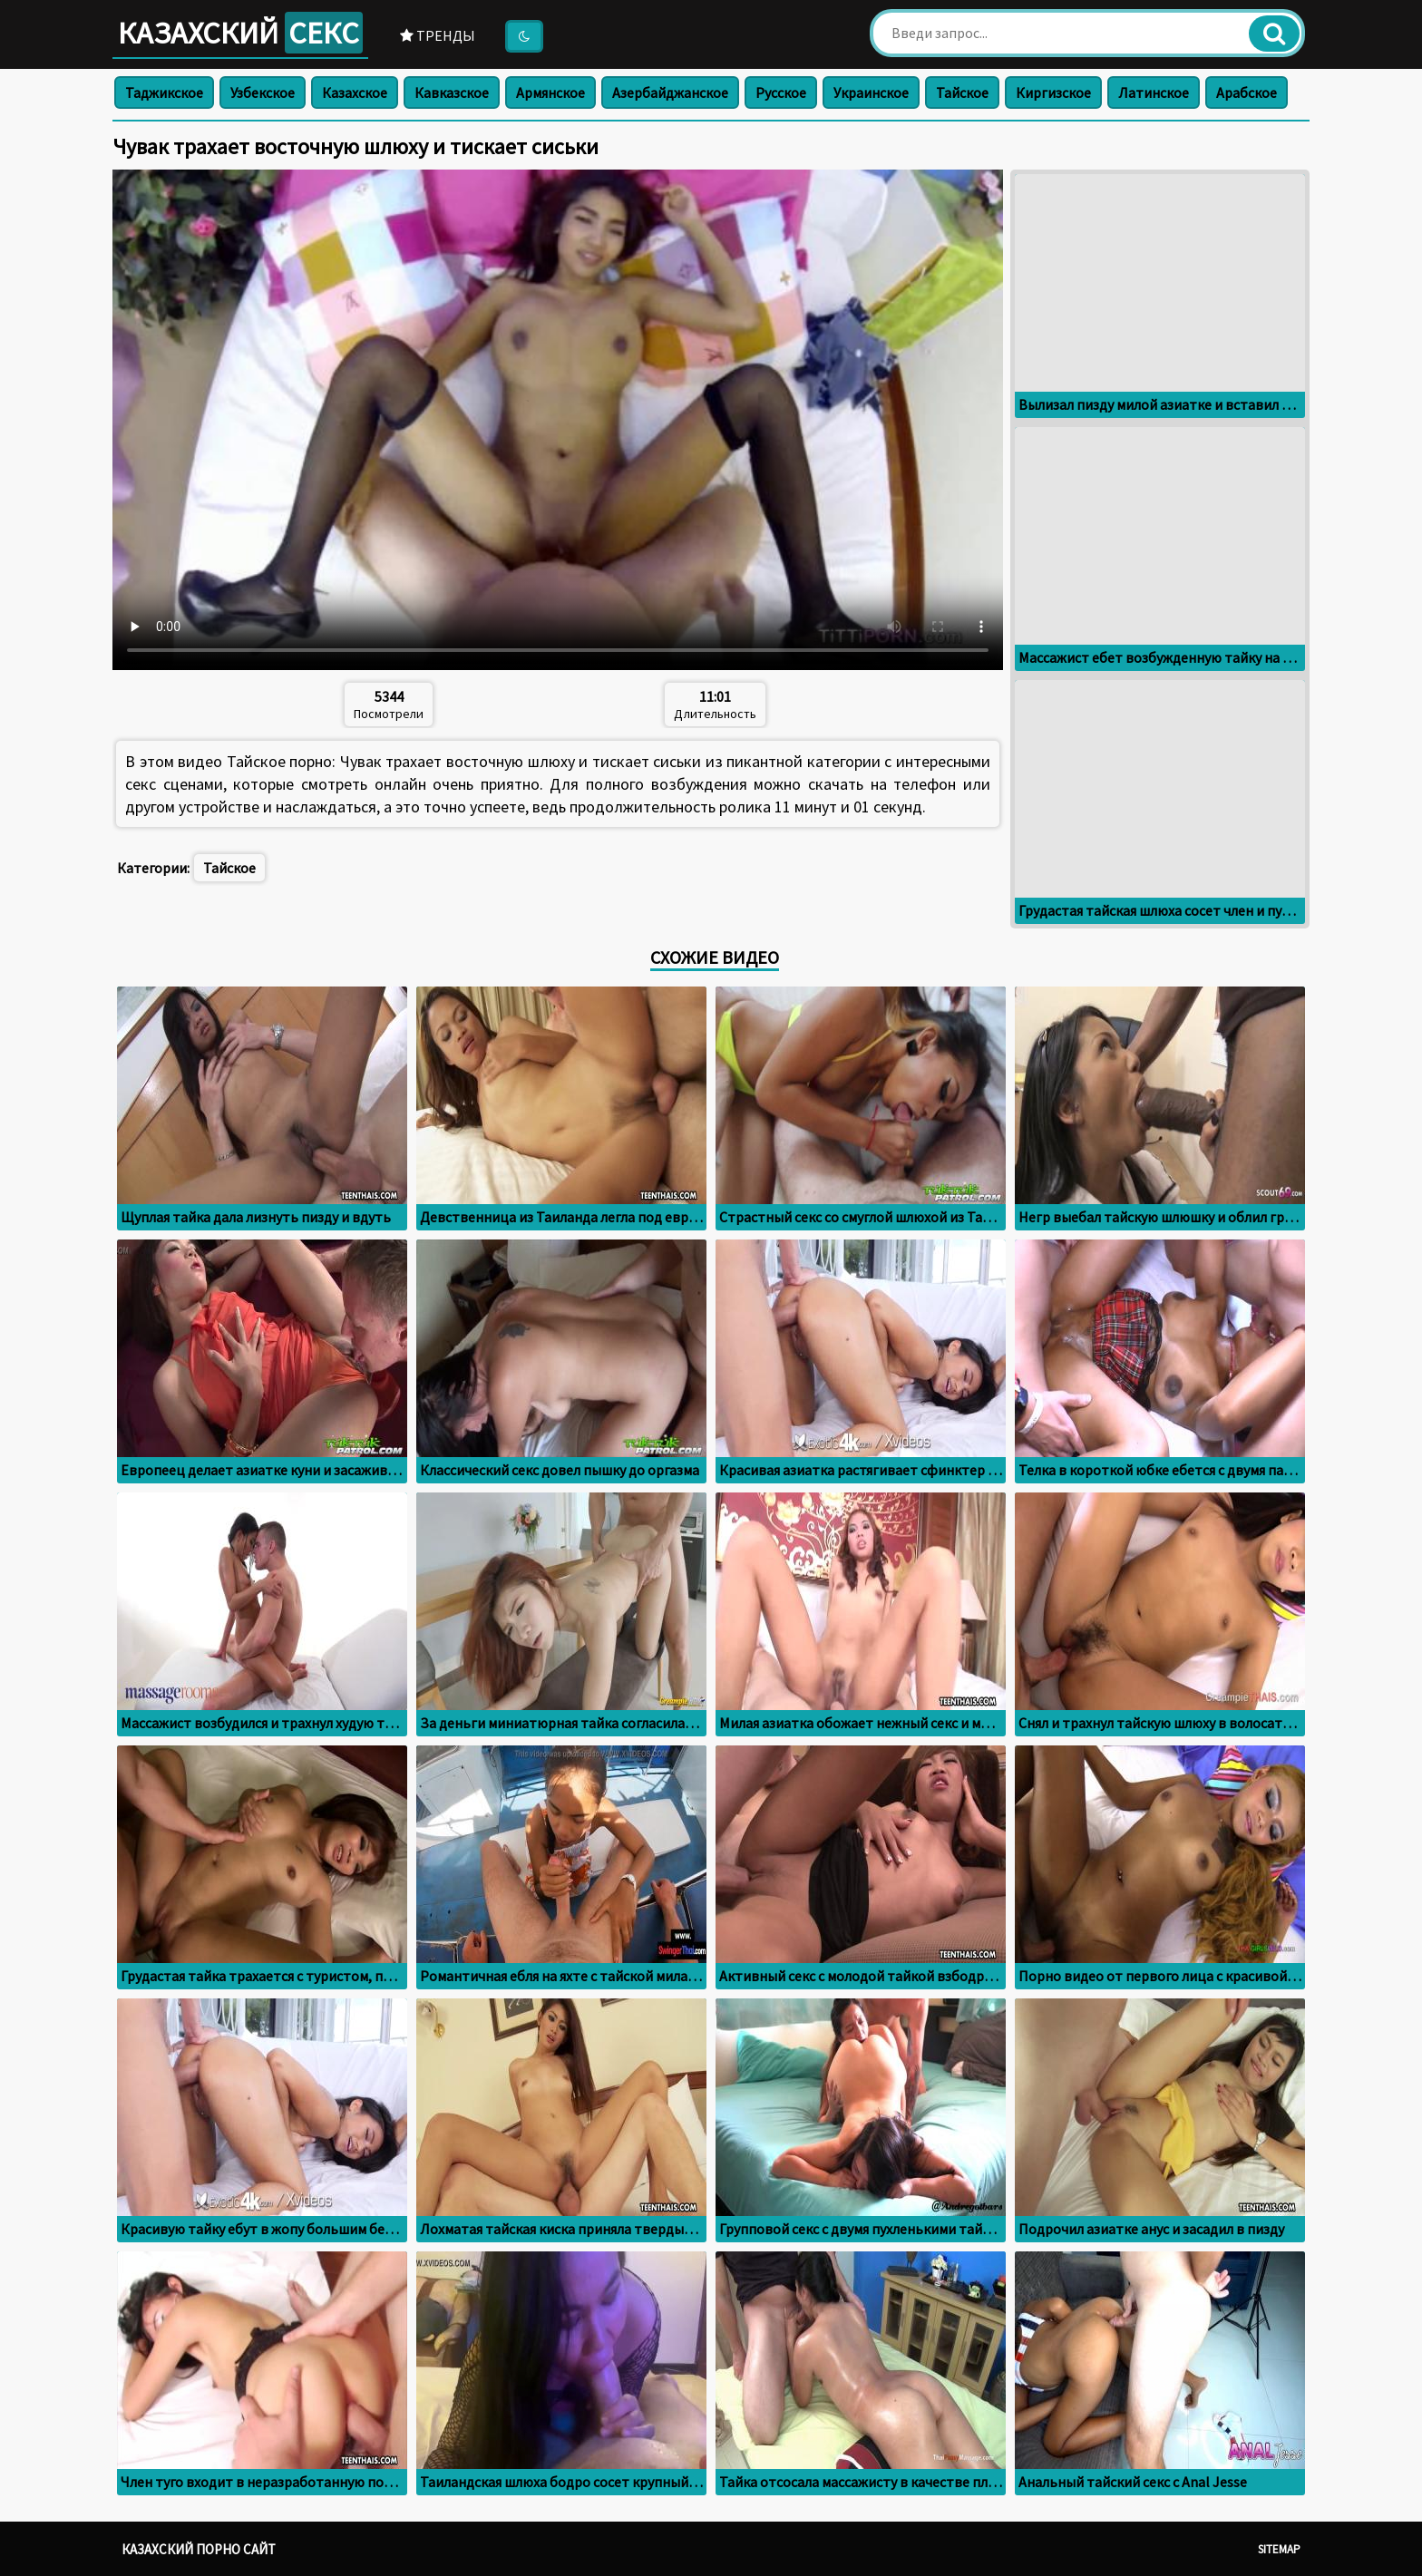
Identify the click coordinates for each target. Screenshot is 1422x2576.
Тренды (437, 35)
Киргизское (1053, 92)
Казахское (354, 92)
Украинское (871, 92)
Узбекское (262, 92)
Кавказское (451, 92)
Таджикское (164, 92)
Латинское (1153, 92)
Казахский (240, 32)
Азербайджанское (670, 92)
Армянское (550, 92)
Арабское (1246, 92)
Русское (780, 92)
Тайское (962, 92)
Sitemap (1279, 2549)
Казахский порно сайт (199, 2549)
